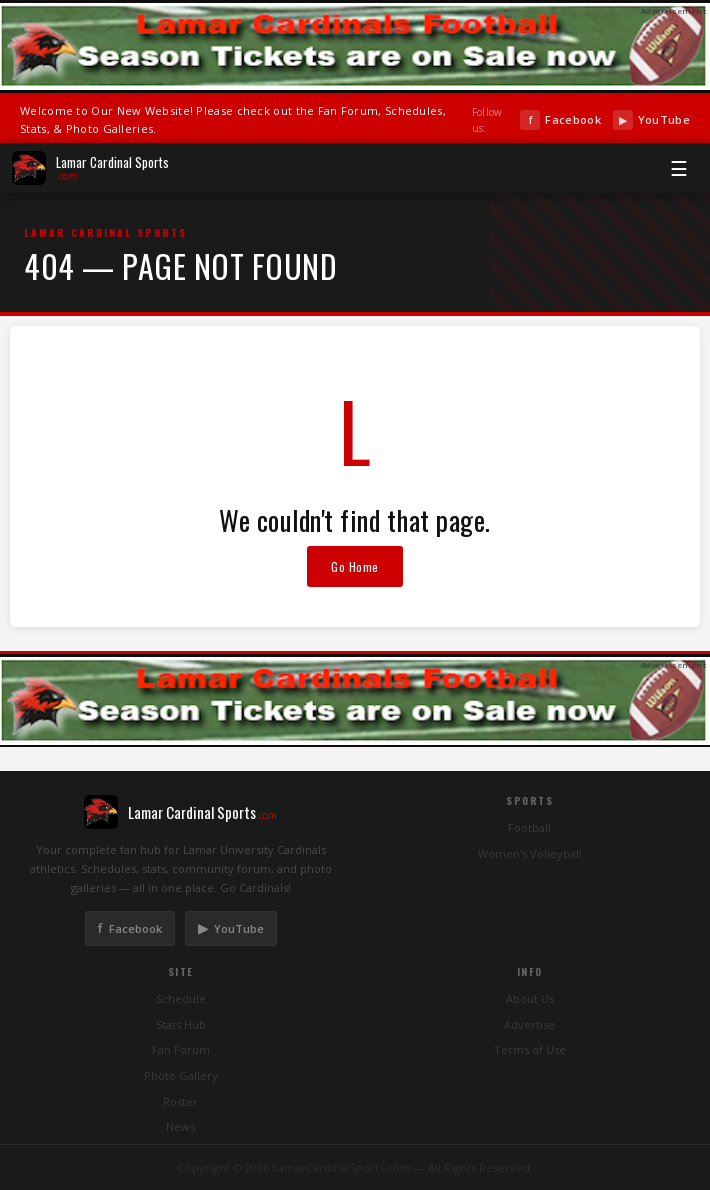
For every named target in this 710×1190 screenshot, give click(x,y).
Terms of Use (530, 1049)
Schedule (181, 998)
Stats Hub (181, 1024)
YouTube (651, 120)
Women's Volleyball (530, 853)
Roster (180, 1101)
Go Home (355, 566)
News (180, 1126)
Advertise (529, 1024)
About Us (530, 998)
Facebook (560, 120)
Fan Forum (181, 1049)
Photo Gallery (181, 1075)
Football (529, 827)
